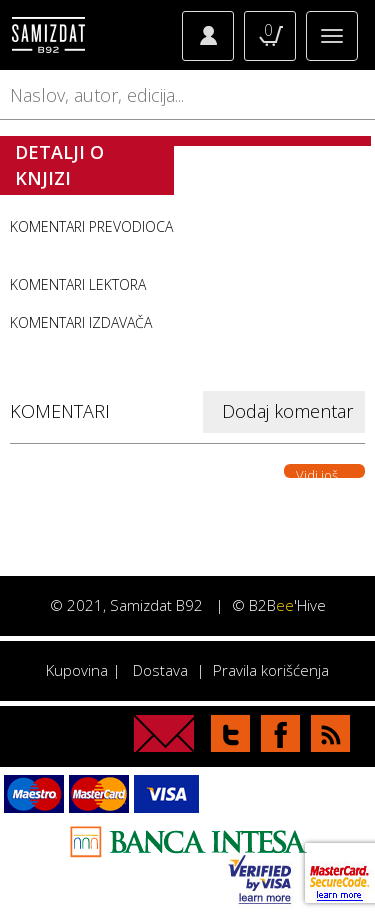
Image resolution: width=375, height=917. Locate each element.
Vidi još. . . (324, 472)
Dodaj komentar (287, 411)
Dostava (160, 670)
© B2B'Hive (279, 605)
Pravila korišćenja (271, 670)
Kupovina (77, 670)
